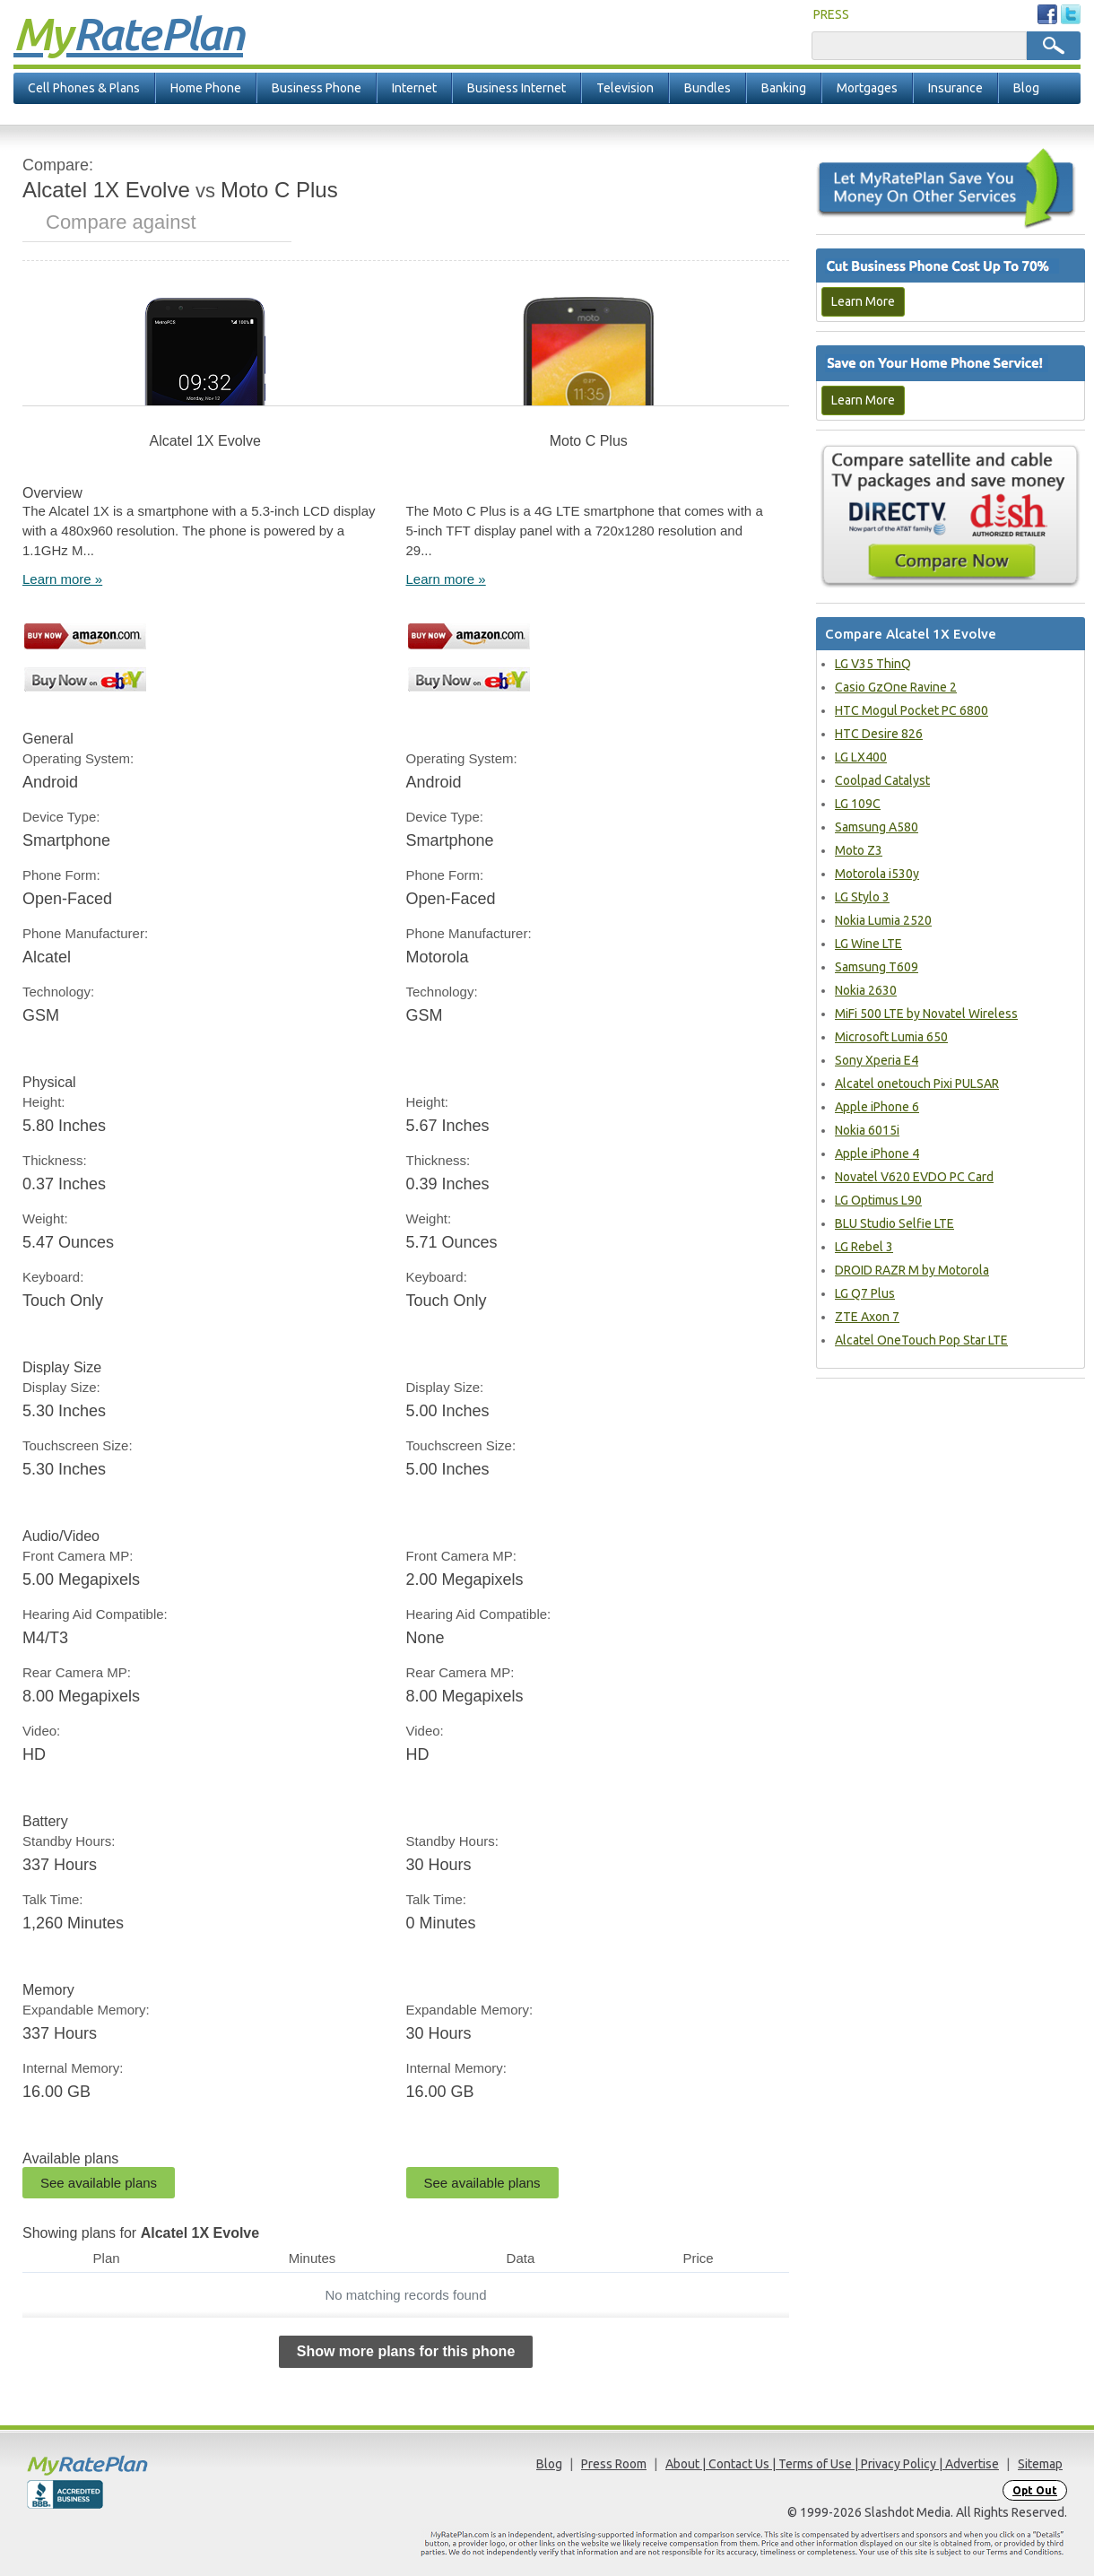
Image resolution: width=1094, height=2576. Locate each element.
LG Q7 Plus (865, 1293)
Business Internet (516, 88)
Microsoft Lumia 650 (891, 1037)
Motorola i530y (877, 873)
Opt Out (1034, 2490)
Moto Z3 (858, 850)
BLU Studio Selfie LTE (894, 1223)
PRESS (831, 14)
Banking (783, 88)
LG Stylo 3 (862, 897)
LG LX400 (861, 757)
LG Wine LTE (868, 943)
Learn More (863, 301)
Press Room (614, 2464)
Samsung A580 (876, 827)
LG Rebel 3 (864, 1247)
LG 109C (858, 803)
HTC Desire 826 (879, 734)
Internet (414, 88)
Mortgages (867, 88)
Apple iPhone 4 (877, 1153)
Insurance (955, 88)
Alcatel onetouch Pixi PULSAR (917, 1083)
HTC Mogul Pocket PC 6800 (911, 710)
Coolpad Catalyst (882, 780)
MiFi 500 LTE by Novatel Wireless (926, 1013)
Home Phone (205, 88)
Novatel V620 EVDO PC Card (914, 1177)
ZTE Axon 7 (867, 1317)
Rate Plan (128, 33)
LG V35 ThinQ (873, 664)
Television (625, 88)
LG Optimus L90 (878, 1200)
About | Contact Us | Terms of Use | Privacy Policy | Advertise (832, 2464)
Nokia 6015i (867, 1130)
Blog (1026, 88)
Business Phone (316, 88)
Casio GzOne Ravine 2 (896, 687)
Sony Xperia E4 (876, 1060)
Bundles (707, 88)
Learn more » (62, 579)
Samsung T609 (876, 967)
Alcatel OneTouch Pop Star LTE (921, 1340)
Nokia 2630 (866, 990)
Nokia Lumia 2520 (883, 920)
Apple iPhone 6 (877, 1107)
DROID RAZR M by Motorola (912, 1270)
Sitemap (1040, 2464)
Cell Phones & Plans (84, 88)
